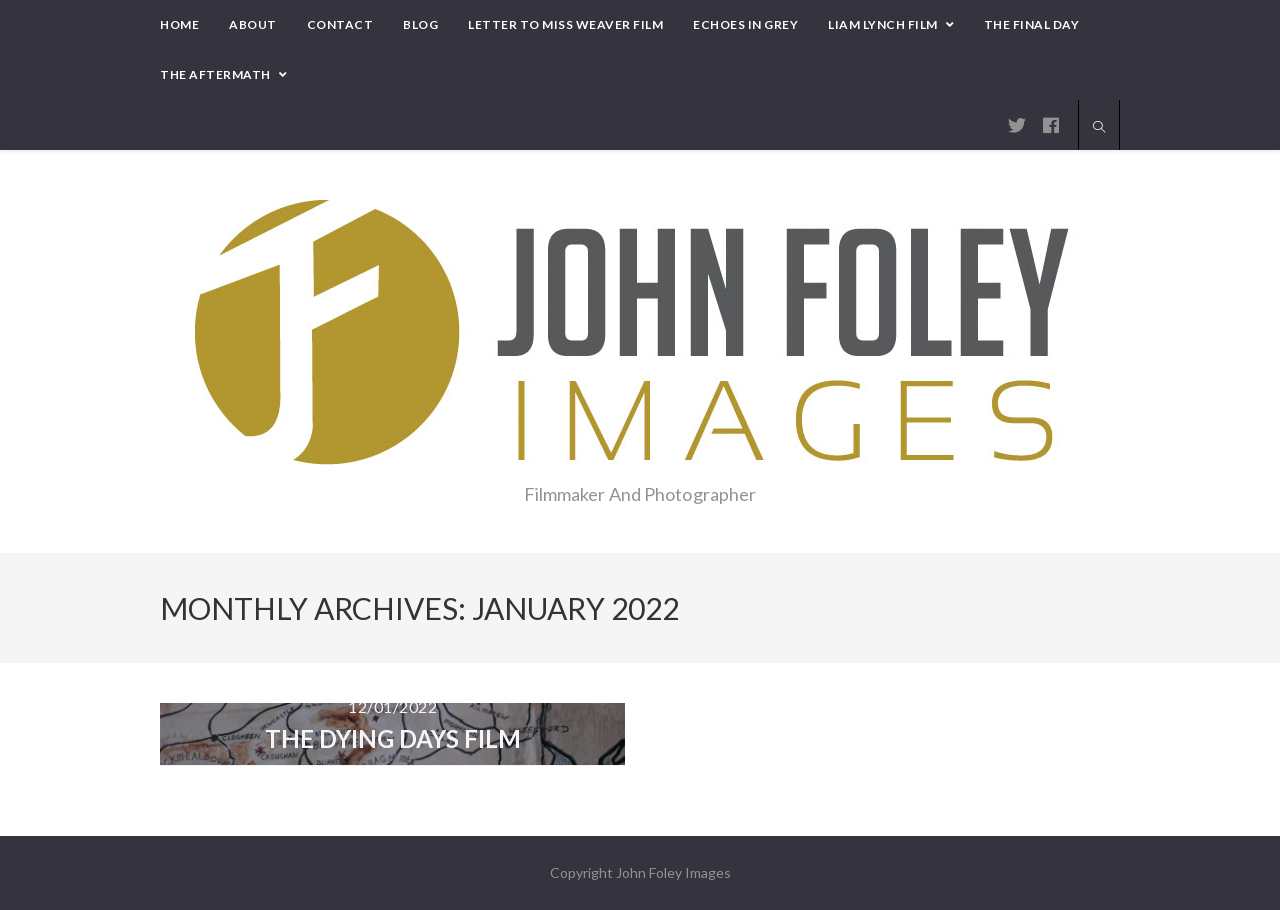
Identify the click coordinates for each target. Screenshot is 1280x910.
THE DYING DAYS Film (393, 738)
